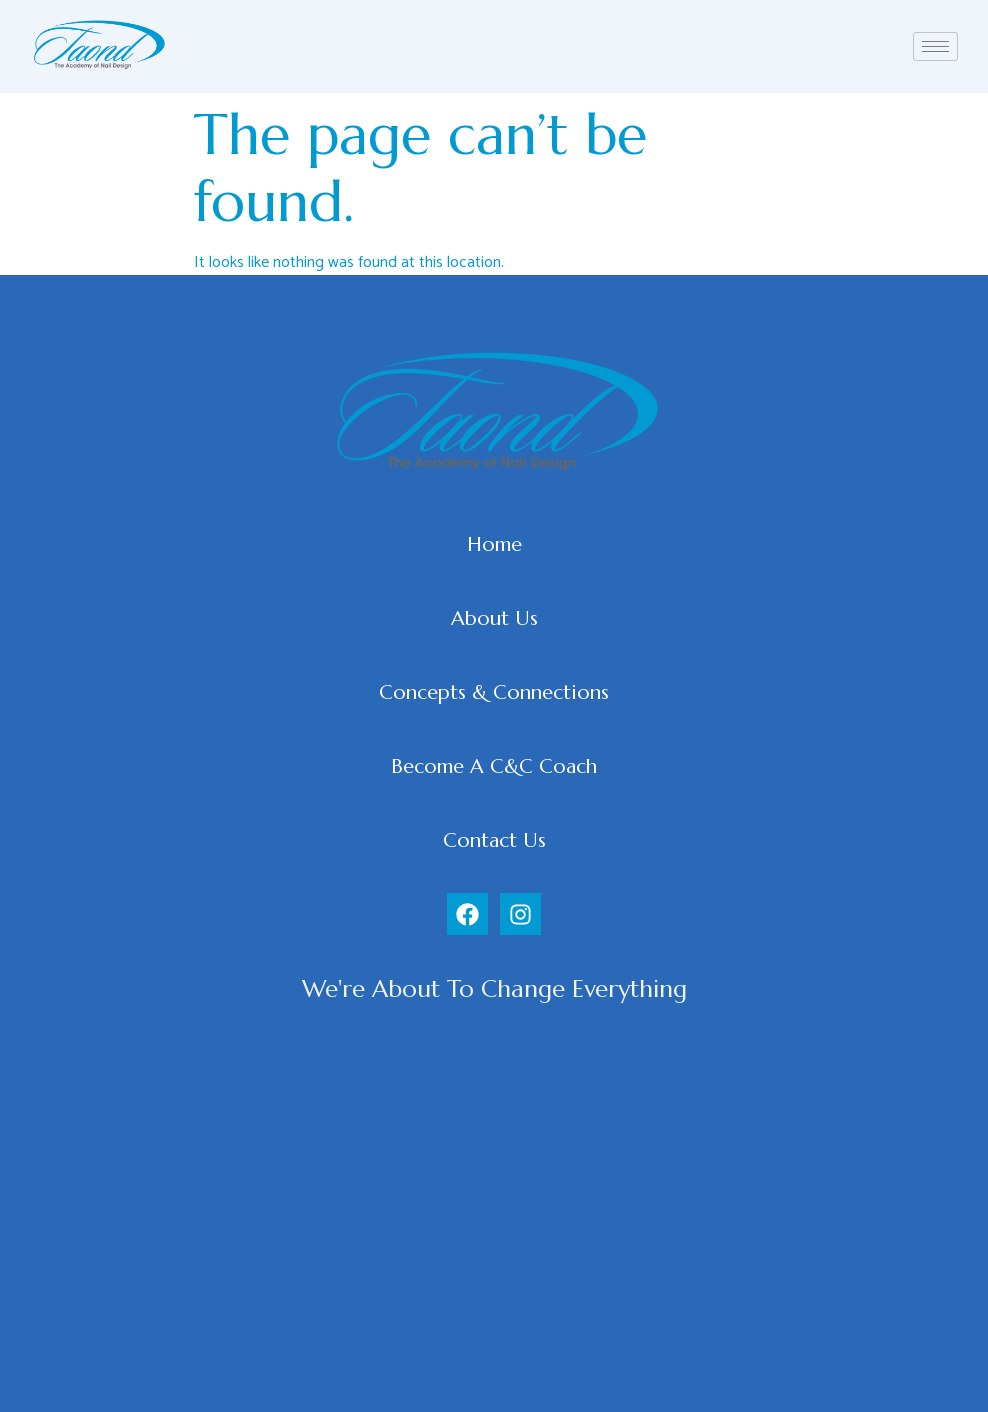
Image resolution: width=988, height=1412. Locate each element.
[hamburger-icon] (935, 46)
